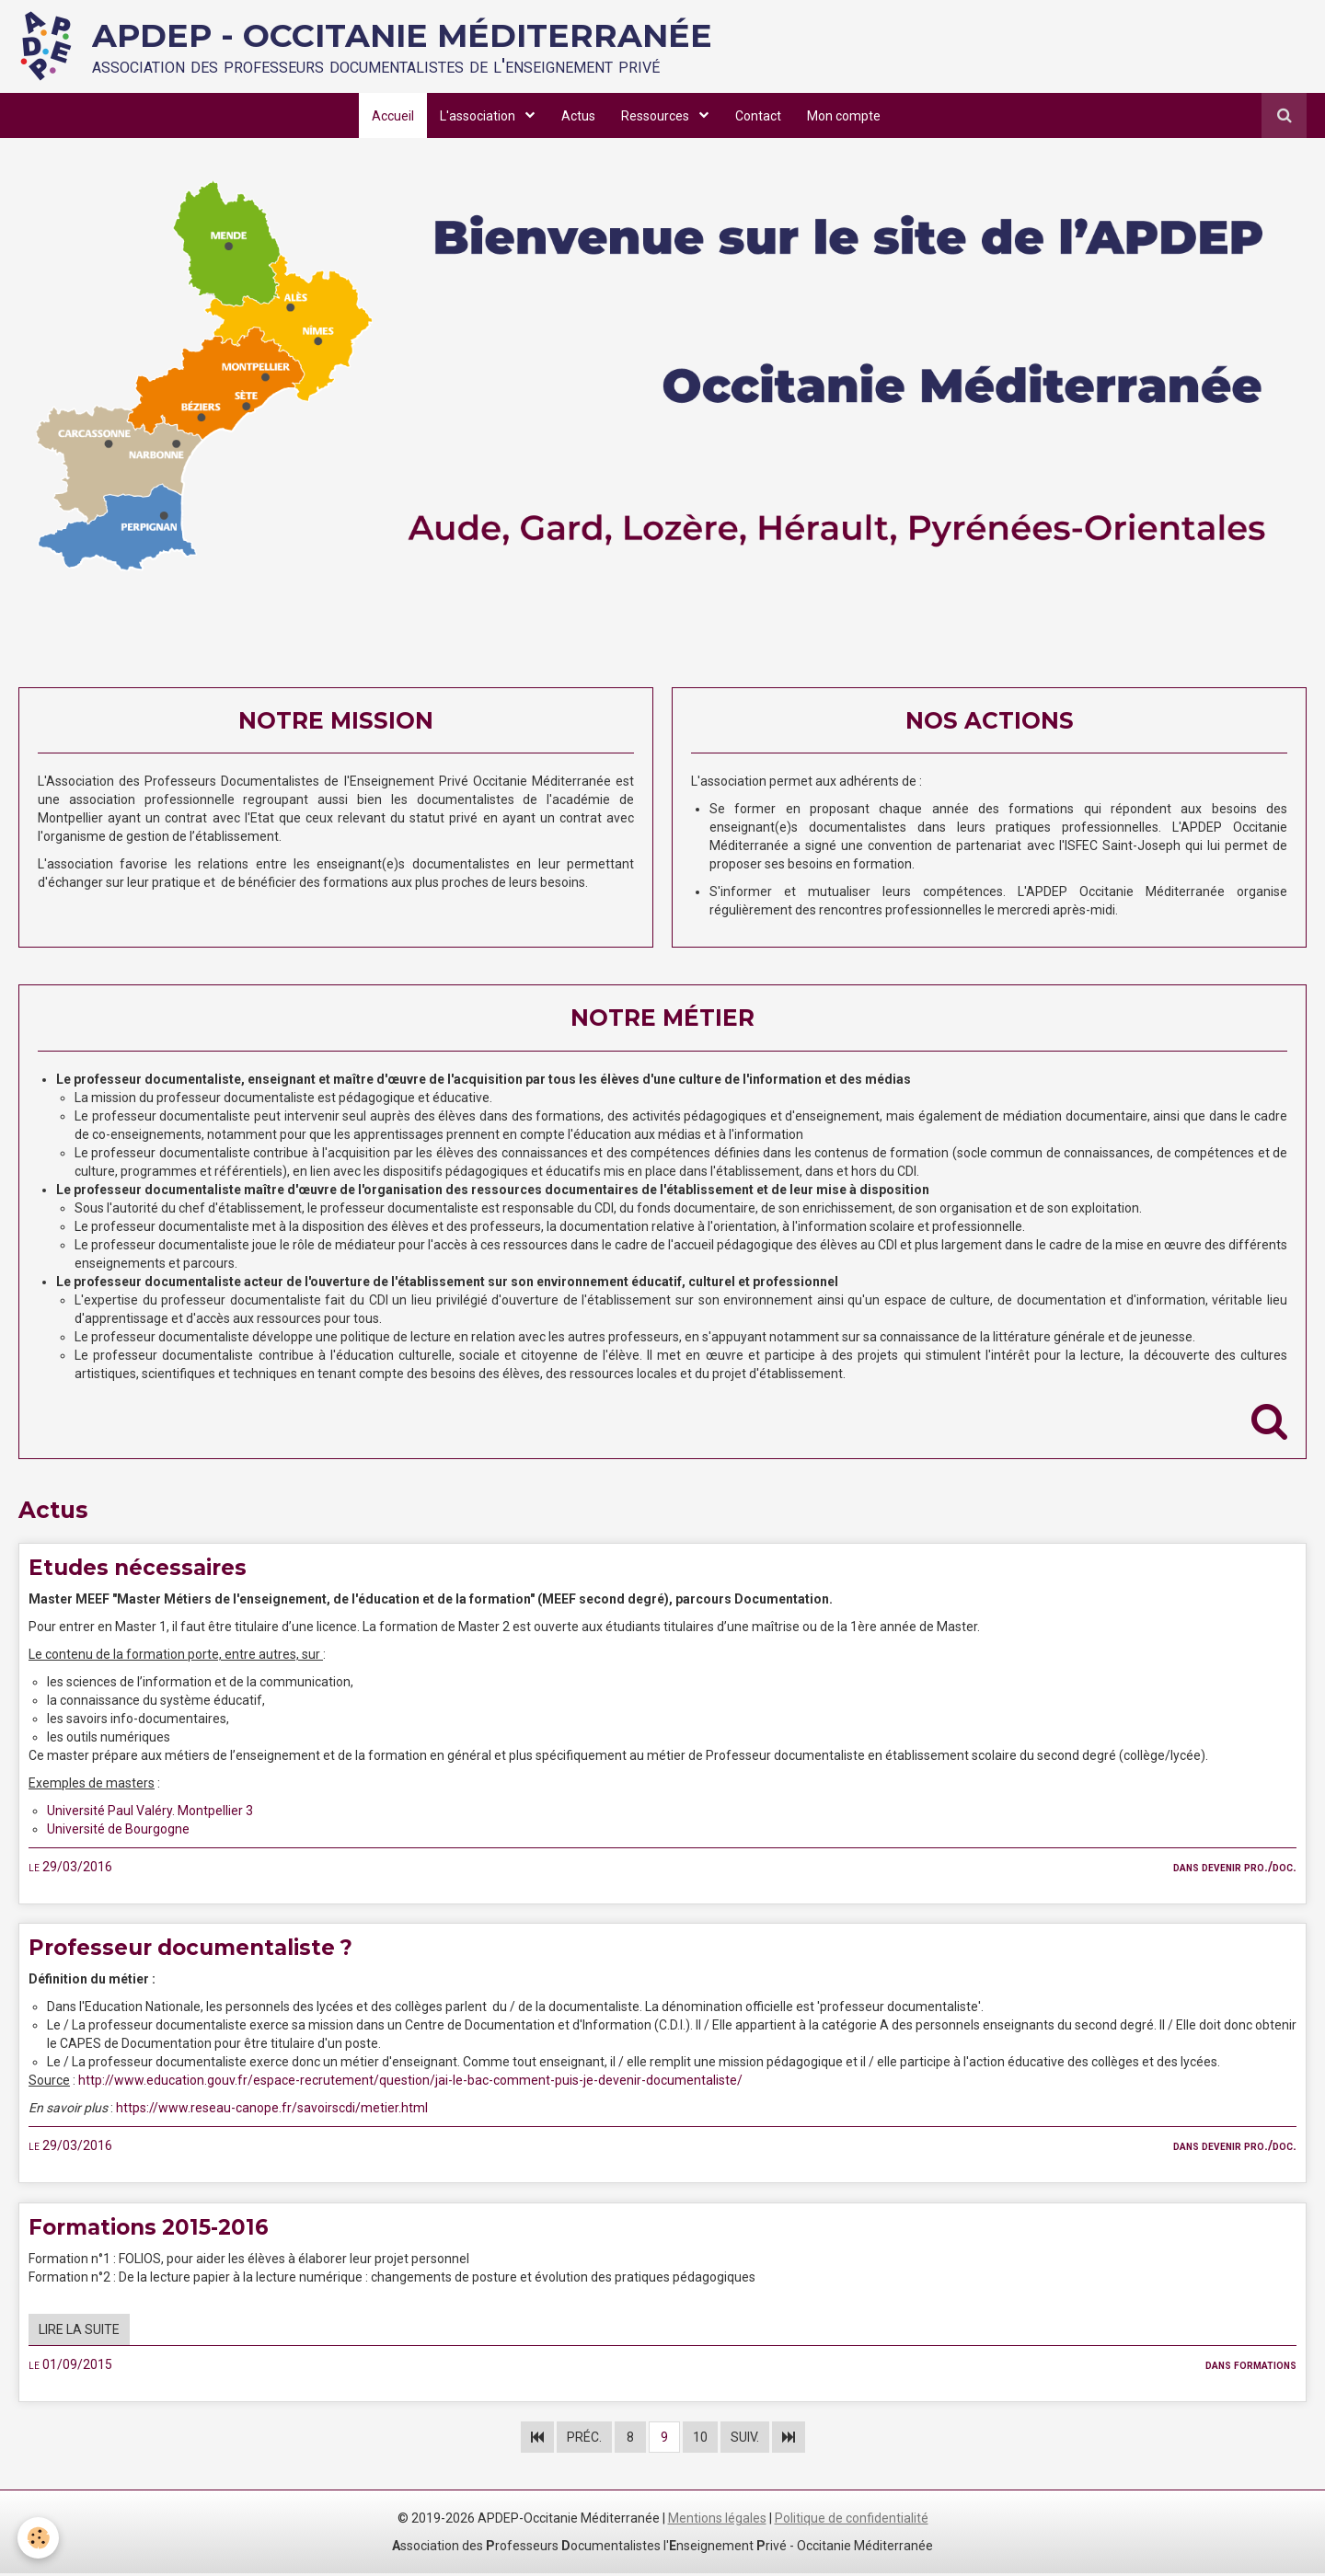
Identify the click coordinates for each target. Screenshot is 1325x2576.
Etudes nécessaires (143, 1568)
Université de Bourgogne (118, 1830)
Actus (577, 116)
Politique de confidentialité (851, 2520)
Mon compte (847, 116)
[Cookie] (39, 2538)
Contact (760, 116)
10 (700, 2439)
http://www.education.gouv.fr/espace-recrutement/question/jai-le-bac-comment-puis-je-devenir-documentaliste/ (410, 2083)
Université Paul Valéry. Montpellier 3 (150, 1812)
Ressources (657, 116)
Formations (1265, 2368)
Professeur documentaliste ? (200, 1949)
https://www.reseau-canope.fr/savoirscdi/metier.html (272, 2110)
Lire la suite (79, 2333)
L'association (477, 116)
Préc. (584, 2439)
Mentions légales (717, 2520)
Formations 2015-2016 (154, 2229)
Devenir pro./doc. (1249, 1868)
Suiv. (745, 2439)
